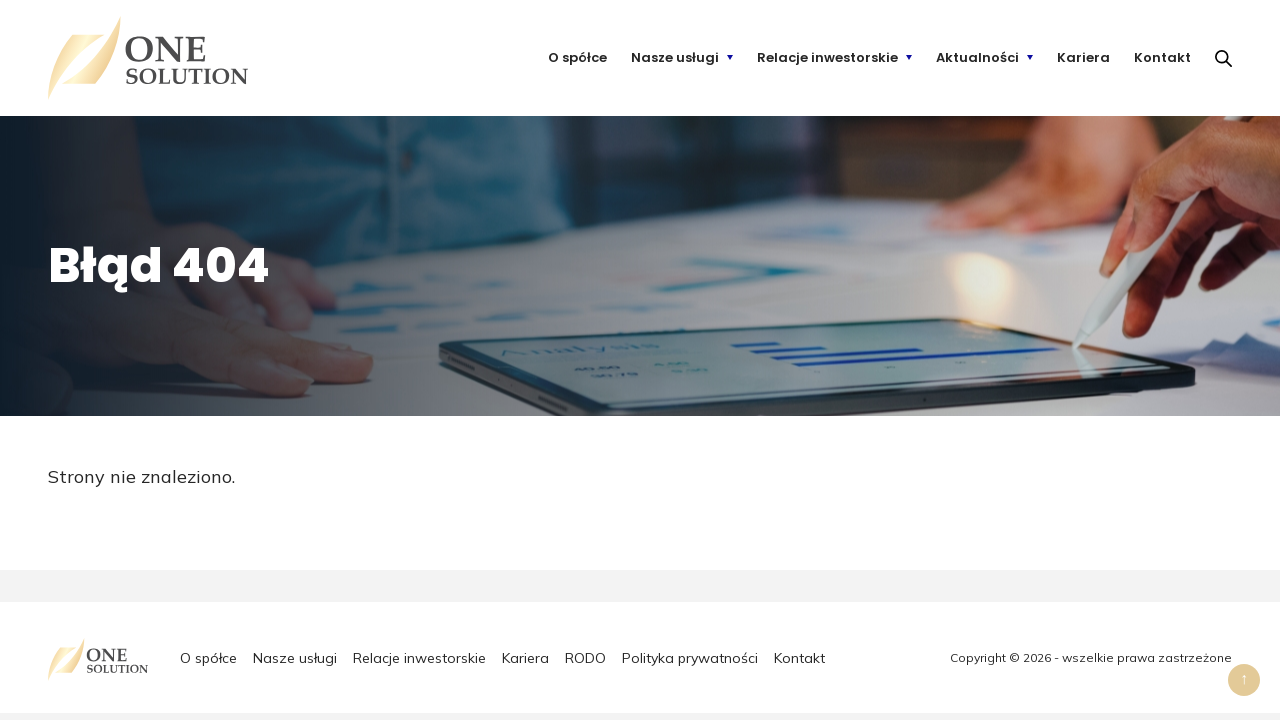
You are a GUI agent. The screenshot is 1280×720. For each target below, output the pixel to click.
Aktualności (977, 57)
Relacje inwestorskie (827, 57)
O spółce (577, 57)
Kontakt (1162, 57)
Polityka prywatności (690, 658)
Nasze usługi (675, 57)
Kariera (1083, 57)
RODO (585, 658)
